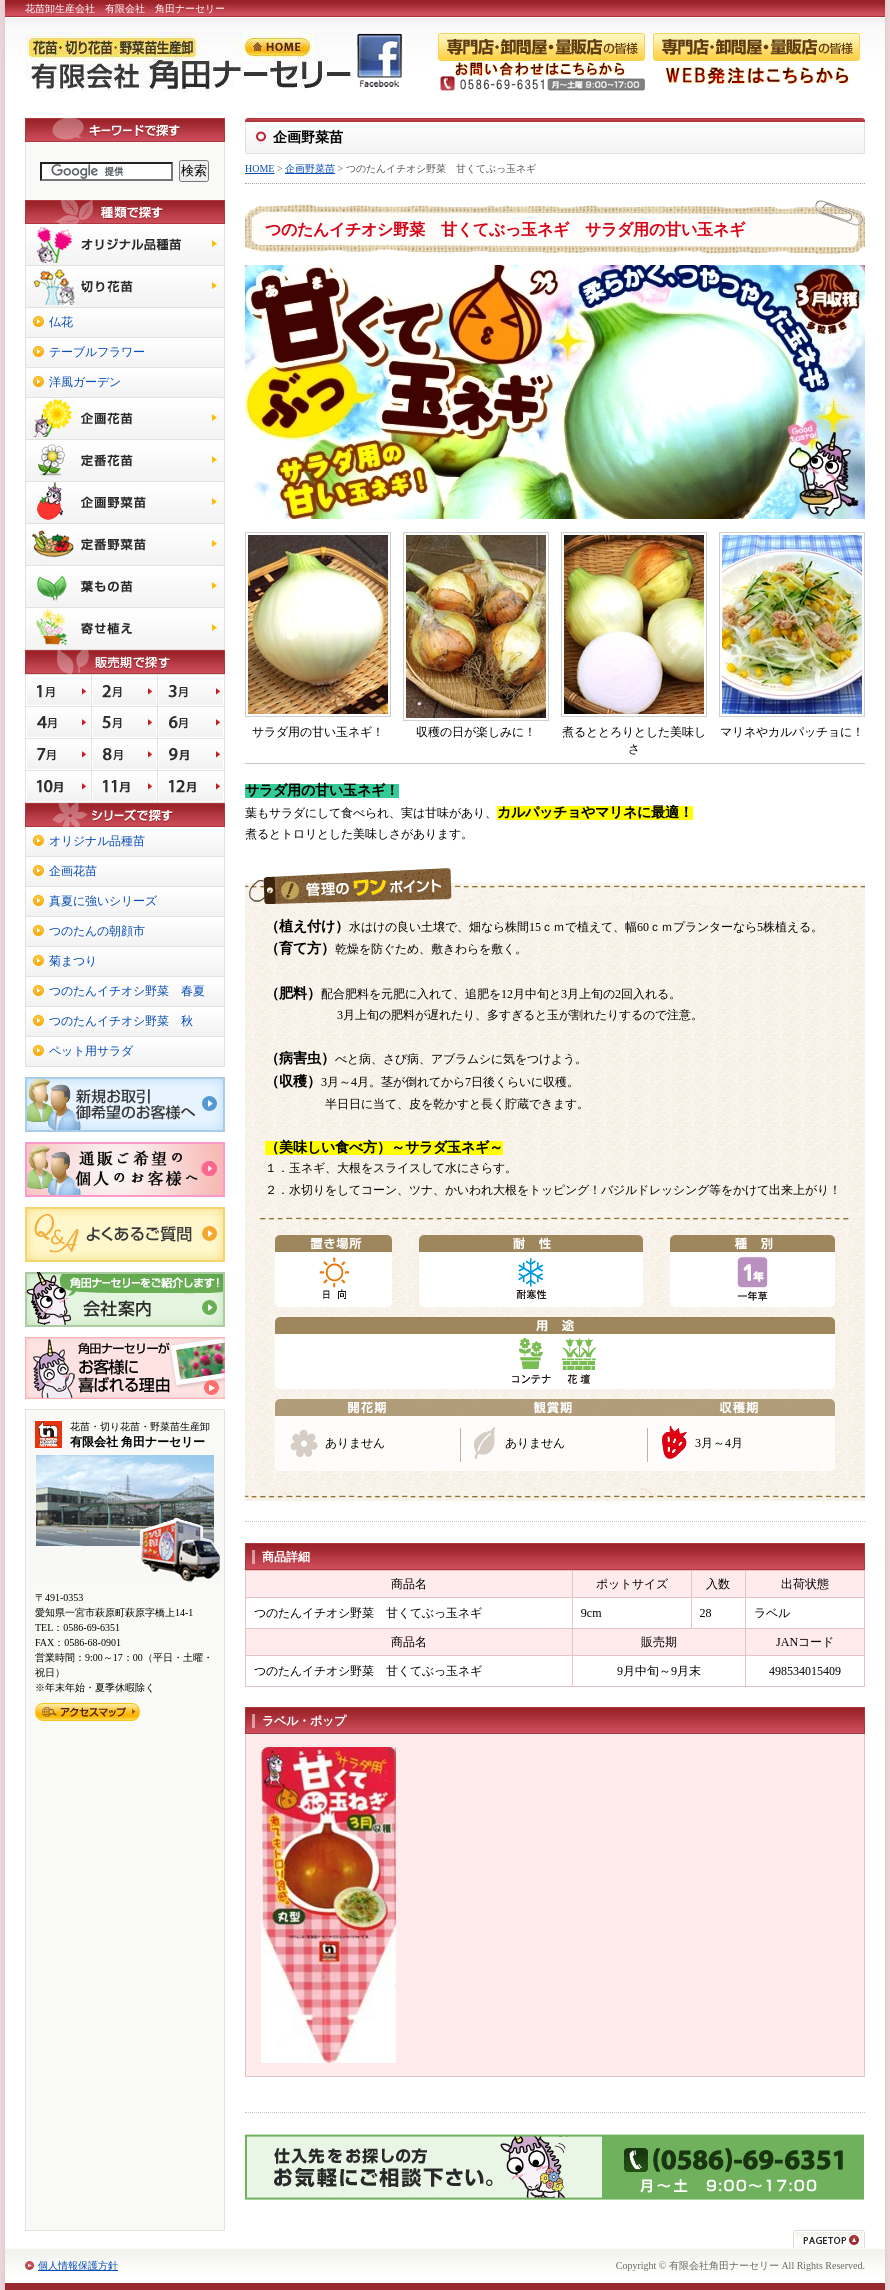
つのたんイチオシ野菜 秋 (121, 1021)
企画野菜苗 (310, 168)
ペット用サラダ (91, 1051)
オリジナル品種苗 (97, 841)
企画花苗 (73, 871)
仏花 (61, 322)
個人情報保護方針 (78, 2265)
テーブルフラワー (97, 352)
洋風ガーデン (85, 382)
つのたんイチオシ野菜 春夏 (127, 991)
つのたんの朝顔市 (97, 931)
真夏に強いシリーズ (103, 901)
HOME (259, 168)
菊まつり (73, 961)
